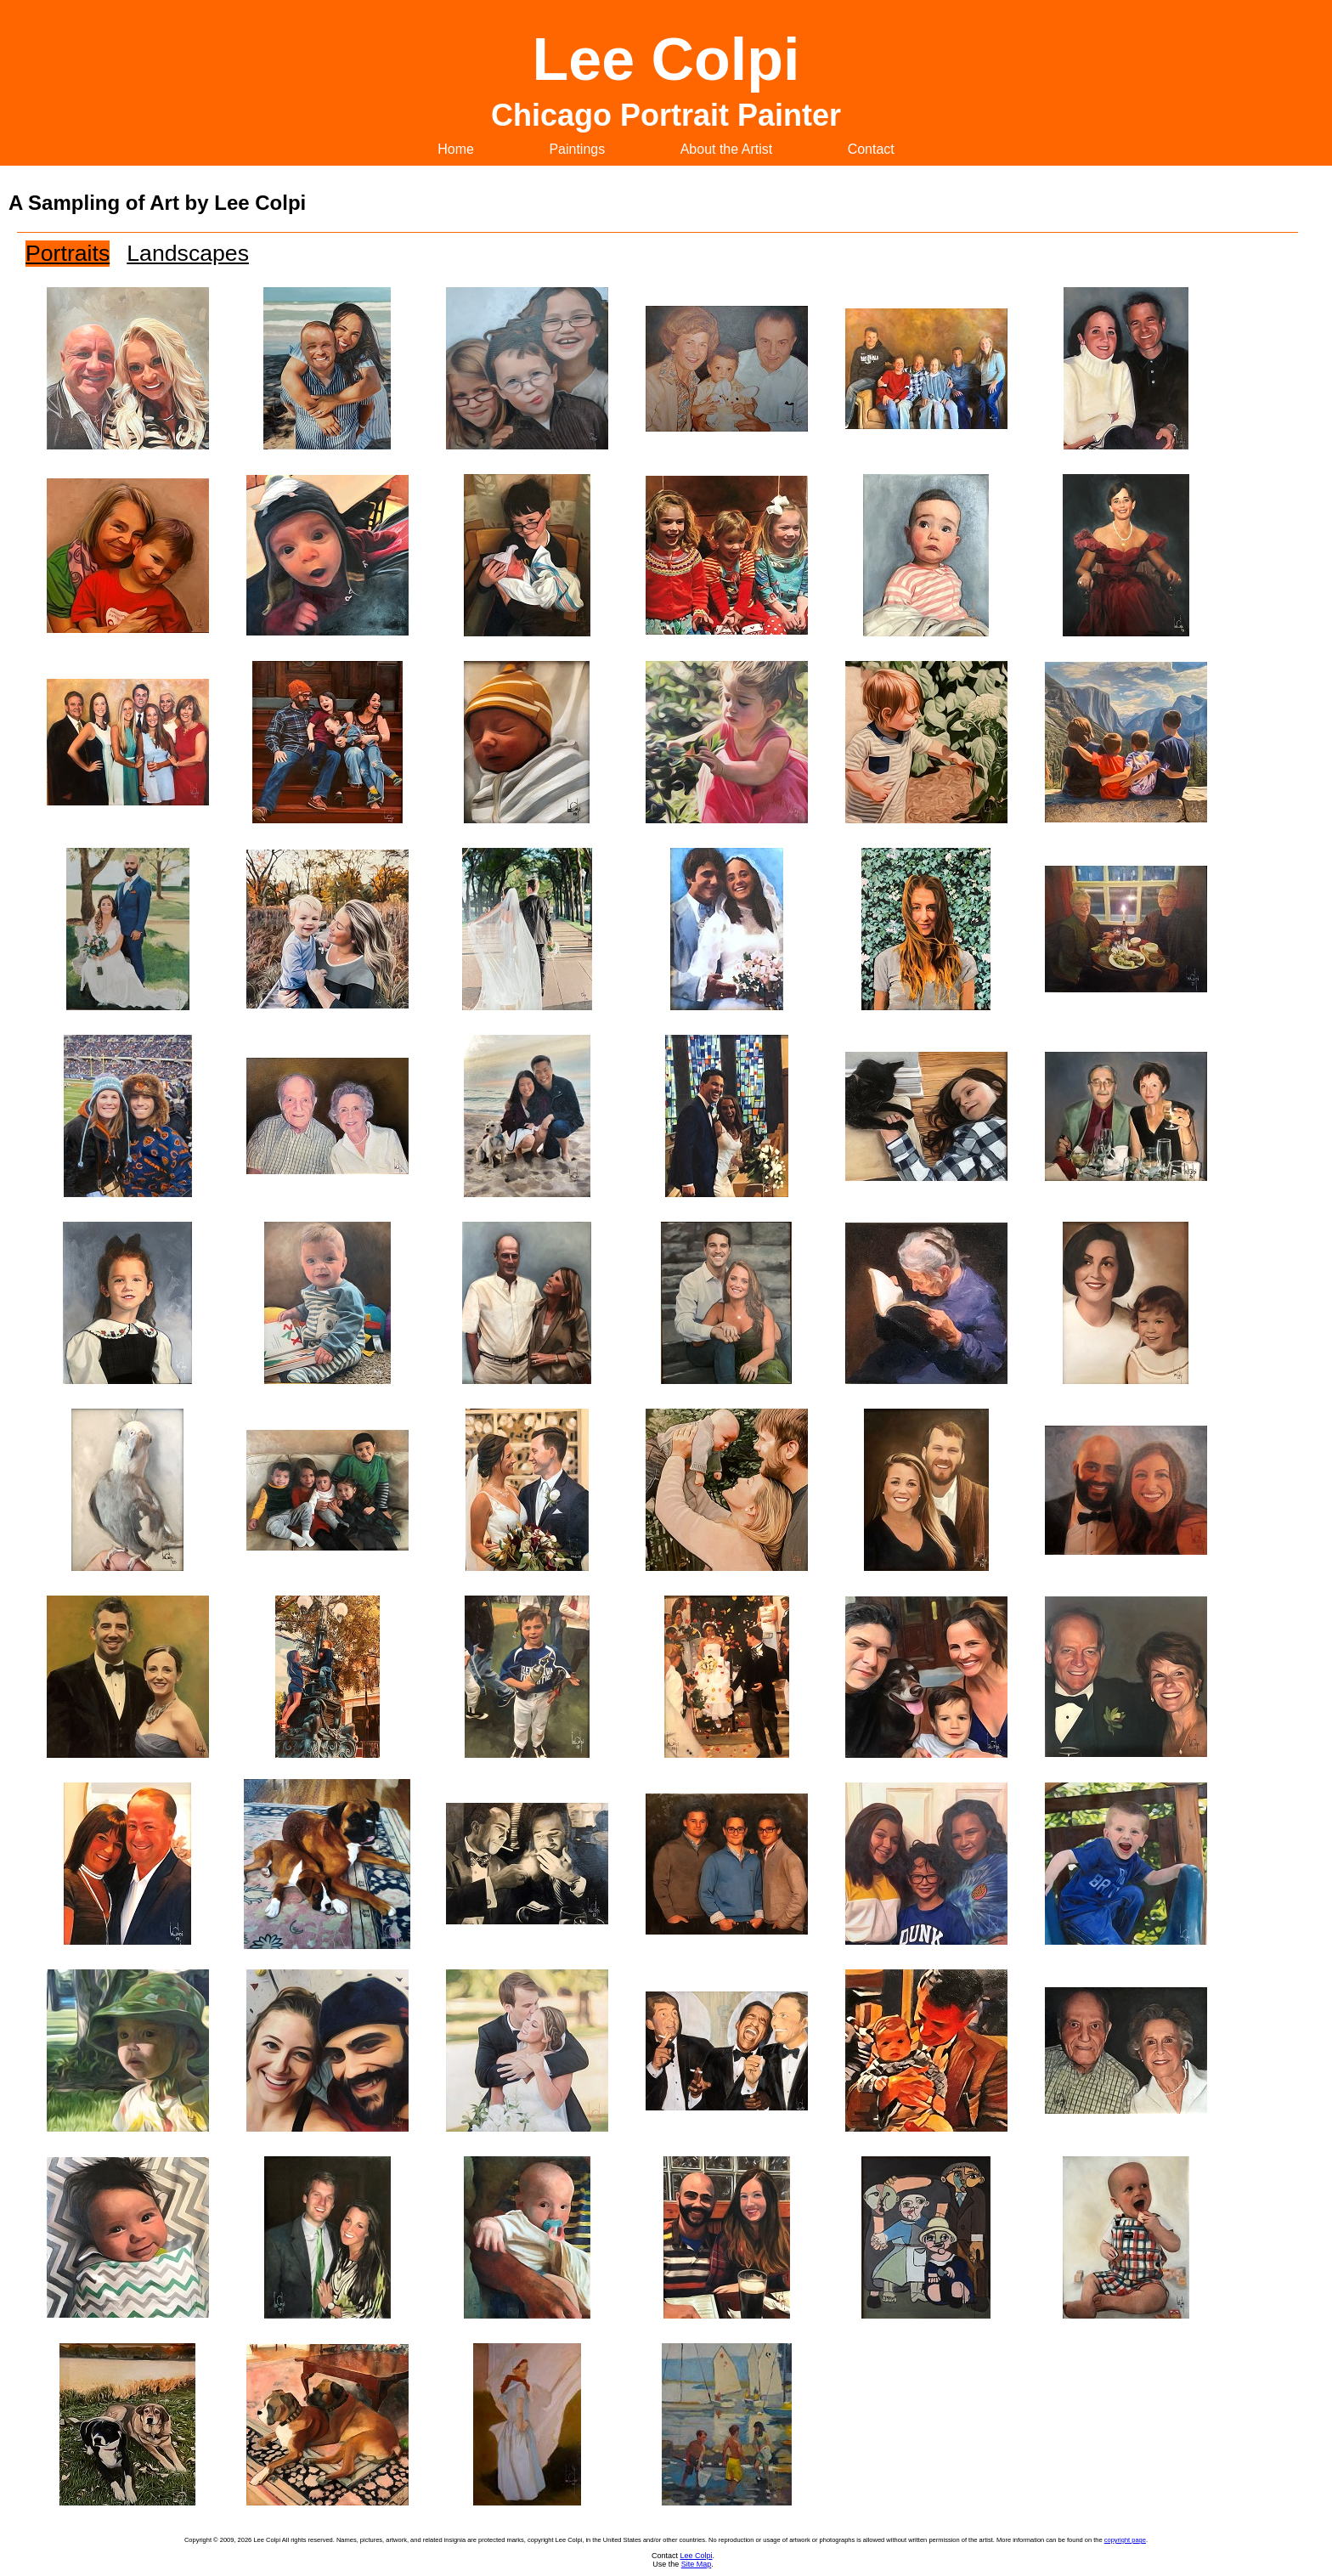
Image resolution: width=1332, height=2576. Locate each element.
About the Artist (726, 149)
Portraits (67, 253)
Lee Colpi (696, 2555)
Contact (871, 149)
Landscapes (188, 253)
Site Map (696, 2564)
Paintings (577, 149)
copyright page (1125, 2540)
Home (455, 149)
